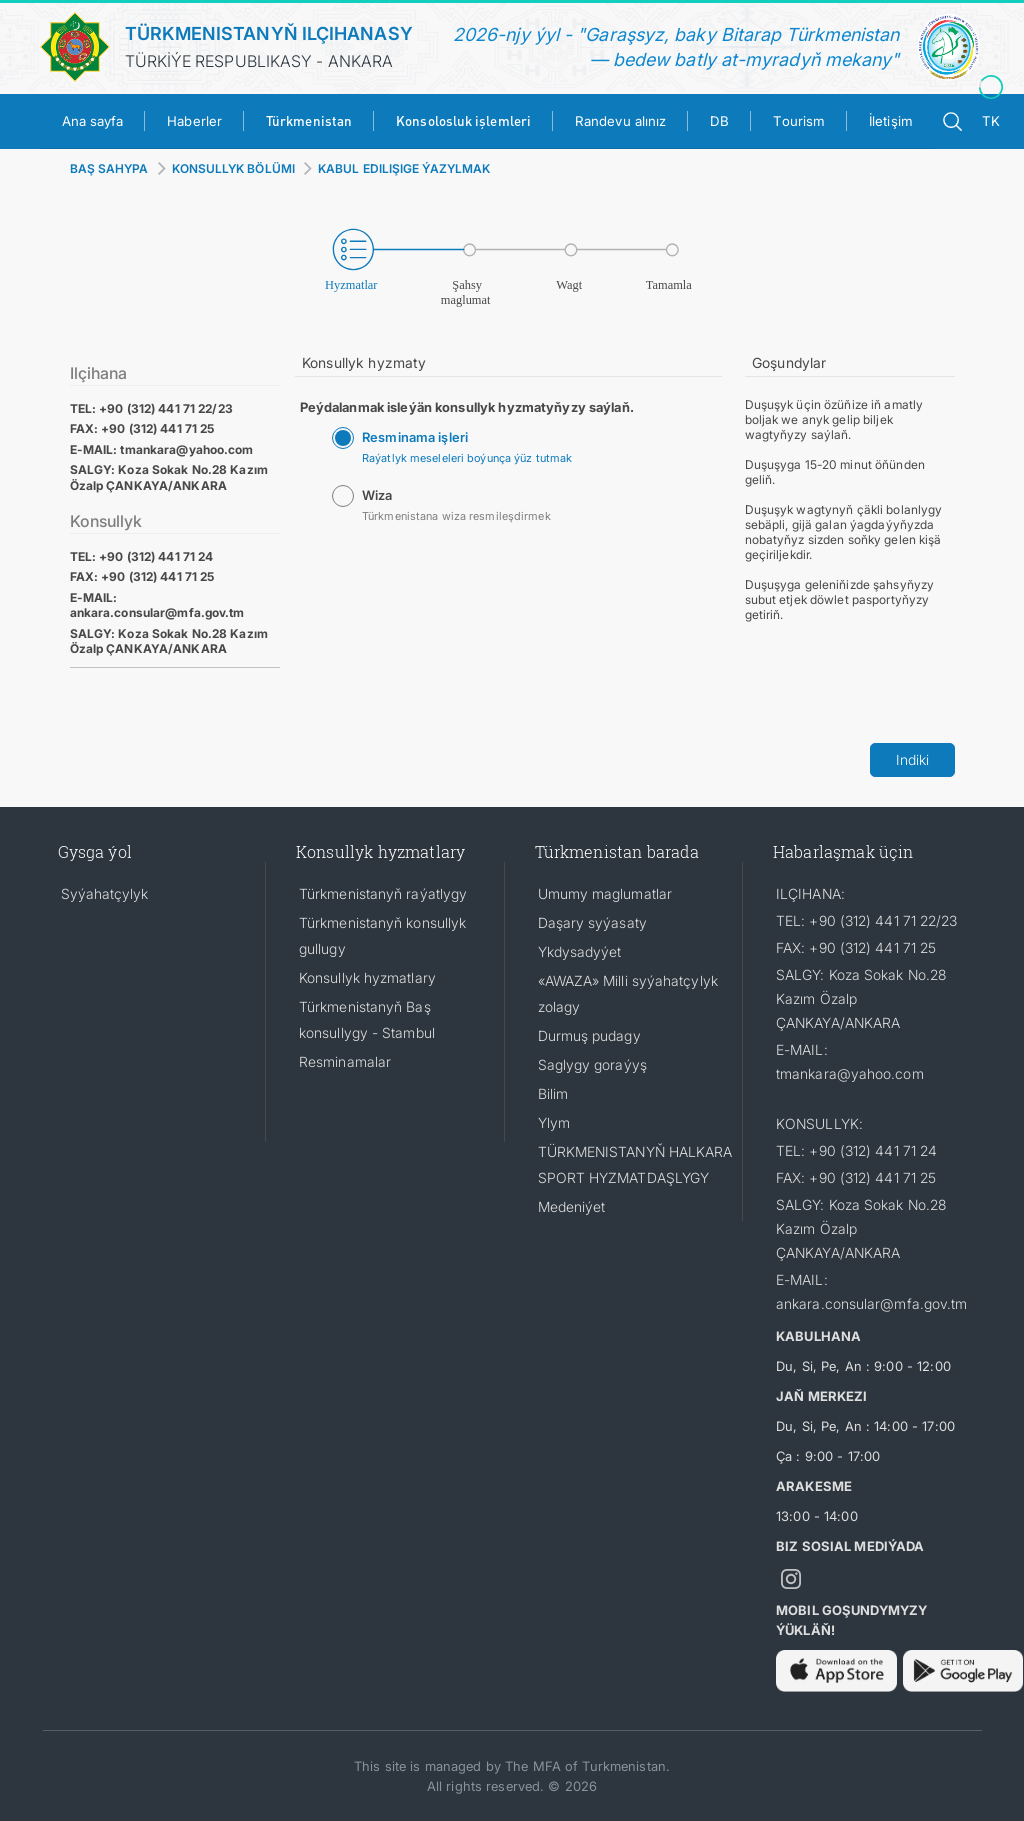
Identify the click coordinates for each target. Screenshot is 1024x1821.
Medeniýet (572, 1206)
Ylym (554, 1122)
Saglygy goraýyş (592, 1064)
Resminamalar (345, 1061)
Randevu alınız (620, 121)
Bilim (553, 1093)
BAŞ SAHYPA (109, 168)
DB (719, 121)
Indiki (912, 759)
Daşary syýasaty (592, 922)
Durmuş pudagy (589, 1035)
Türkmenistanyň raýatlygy (383, 893)
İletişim (891, 121)
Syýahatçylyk (105, 893)
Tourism (799, 121)
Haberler (194, 121)
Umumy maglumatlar (605, 893)
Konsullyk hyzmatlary (367, 977)
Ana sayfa (93, 121)
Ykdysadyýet (580, 951)
